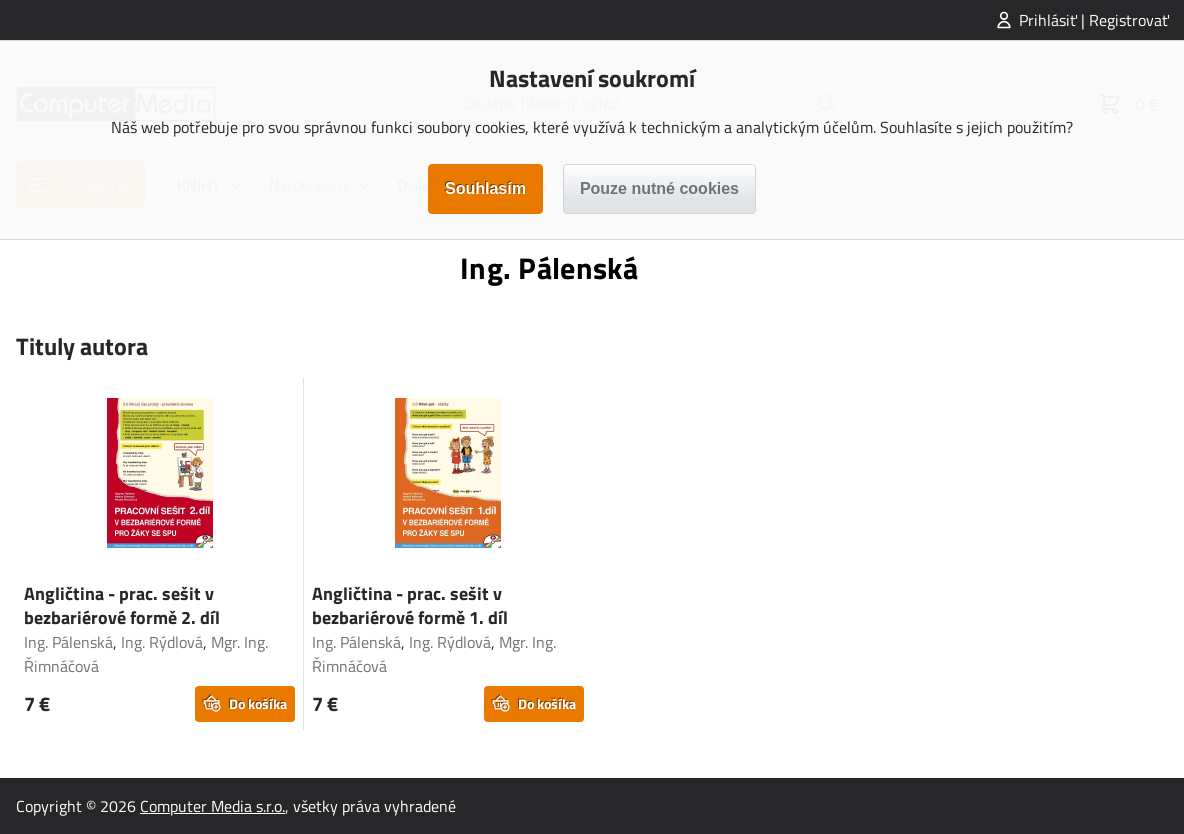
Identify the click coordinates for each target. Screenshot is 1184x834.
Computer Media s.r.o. (212, 806)
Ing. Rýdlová (162, 642)
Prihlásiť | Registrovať (1094, 20)
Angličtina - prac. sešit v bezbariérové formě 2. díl (122, 605)
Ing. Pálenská (68, 642)
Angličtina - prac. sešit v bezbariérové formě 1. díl (410, 605)
